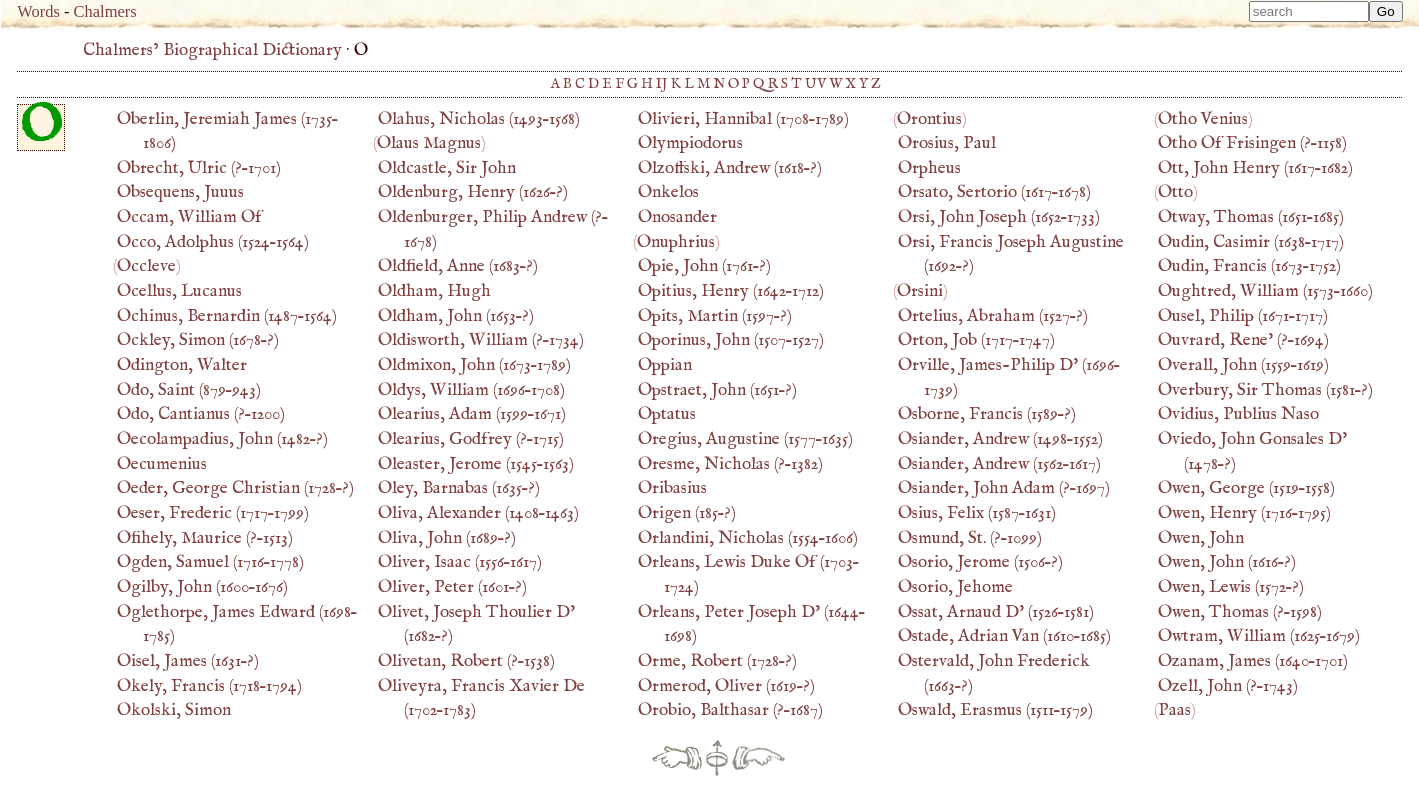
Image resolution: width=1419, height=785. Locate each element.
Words (38, 11)
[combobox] (1309, 11)
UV (815, 84)
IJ (662, 84)
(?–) (199, 168)
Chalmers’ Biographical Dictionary (212, 50)
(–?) (198, 340)
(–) (213, 242)
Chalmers (105, 11)
